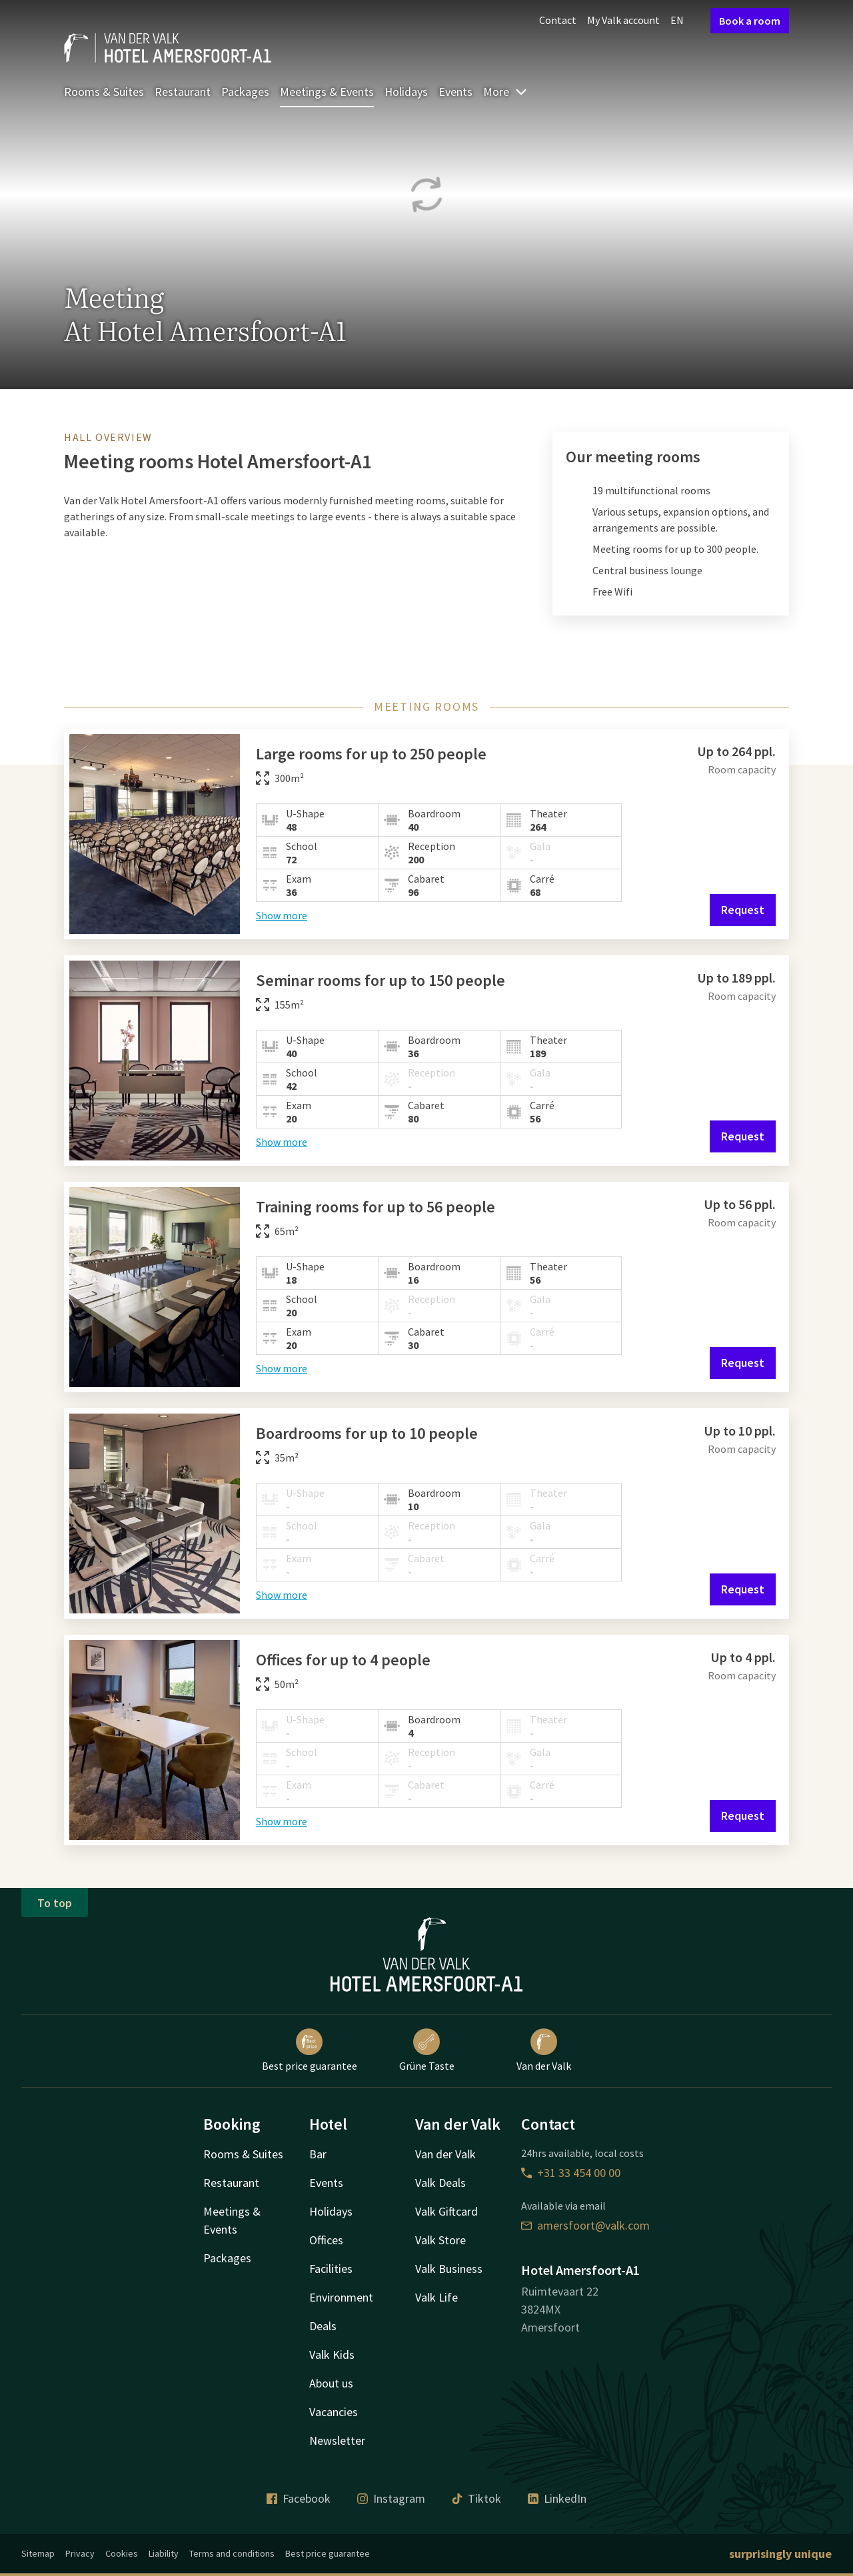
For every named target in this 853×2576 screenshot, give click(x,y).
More (505, 91)
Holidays (406, 91)
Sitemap (38, 2553)
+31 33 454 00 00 (570, 2172)
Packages (245, 91)
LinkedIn (557, 2498)
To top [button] (54, 1903)
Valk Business (448, 2268)
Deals (323, 2326)
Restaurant (183, 91)
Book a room (749, 20)
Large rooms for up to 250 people (371, 753)
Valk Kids (332, 2354)
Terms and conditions (232, 2553)
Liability (164, 2553)
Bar (318, 2154)
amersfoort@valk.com (585, 2225)
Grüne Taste (426, 2050)
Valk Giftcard (446, 2211)
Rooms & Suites (104, 91)
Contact (557, 20)
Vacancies (333, 2411)
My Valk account (623, 20)
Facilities (331, 2268)
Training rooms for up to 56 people (375, 1206)
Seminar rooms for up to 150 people (380, 980)
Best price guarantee (309, 2050)
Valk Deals (440, 2182)
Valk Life (436, 2297)
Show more (281, 915)
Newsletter (337, 2440)
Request (742, 909)
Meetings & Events (327, 91)
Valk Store (440, 2240)
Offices (326, 2240)
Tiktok (476, 2498)
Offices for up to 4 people (343, 1659)
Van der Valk (543, 2050)
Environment (341, 2297)
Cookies (121, 2553)
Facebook (299, 2498)
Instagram (391, 2498)
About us (331, 2383)
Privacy (80, 2553)
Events (455, 91)
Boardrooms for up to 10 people (367, 1433)
